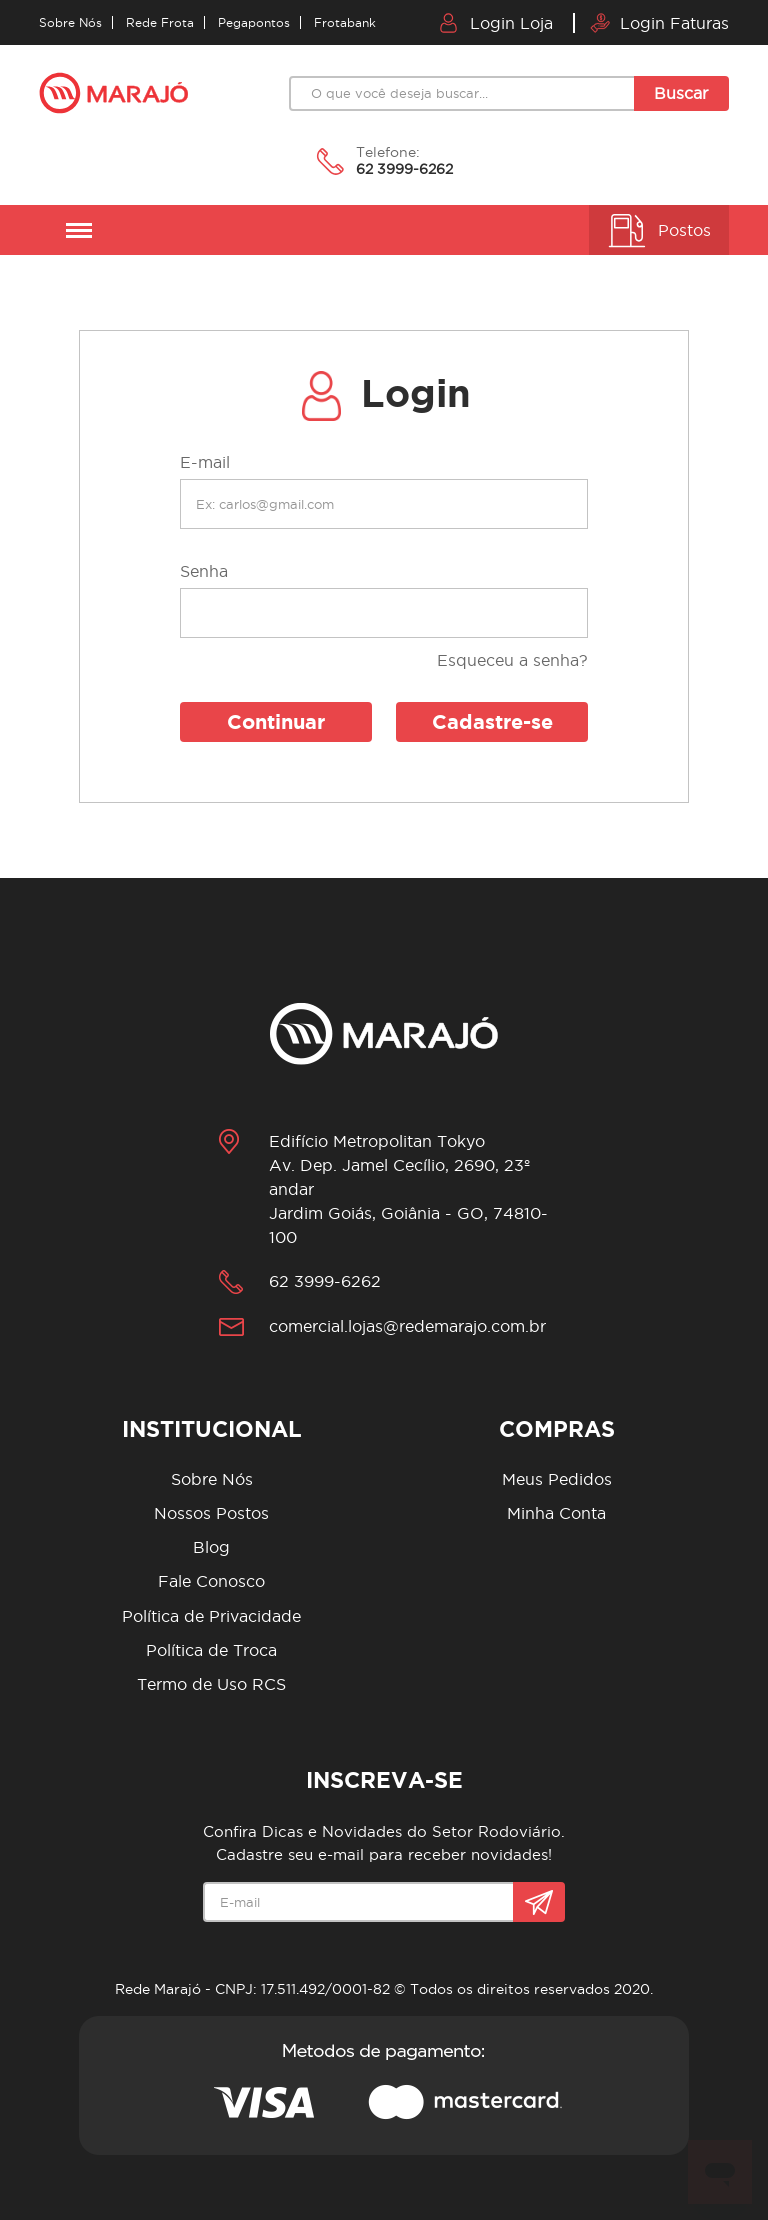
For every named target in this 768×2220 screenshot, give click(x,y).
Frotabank (345, 22)
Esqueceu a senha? (512, 660)
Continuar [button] (276, 721)
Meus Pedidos (557, 1479)
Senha (204, 571)
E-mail (205, 462)
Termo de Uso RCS (211, 1684)
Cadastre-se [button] (492, 721)
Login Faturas (659, 23)
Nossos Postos (211, 1513)
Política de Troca (211, 1650)
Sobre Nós (70, 22)
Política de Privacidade (211, 1616)
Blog (211, 1547)
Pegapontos (254, 22)
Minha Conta (556, 1513)
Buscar (681, 93)
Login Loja (496, 23)
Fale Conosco (211, 1581)
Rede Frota (160, 22)
